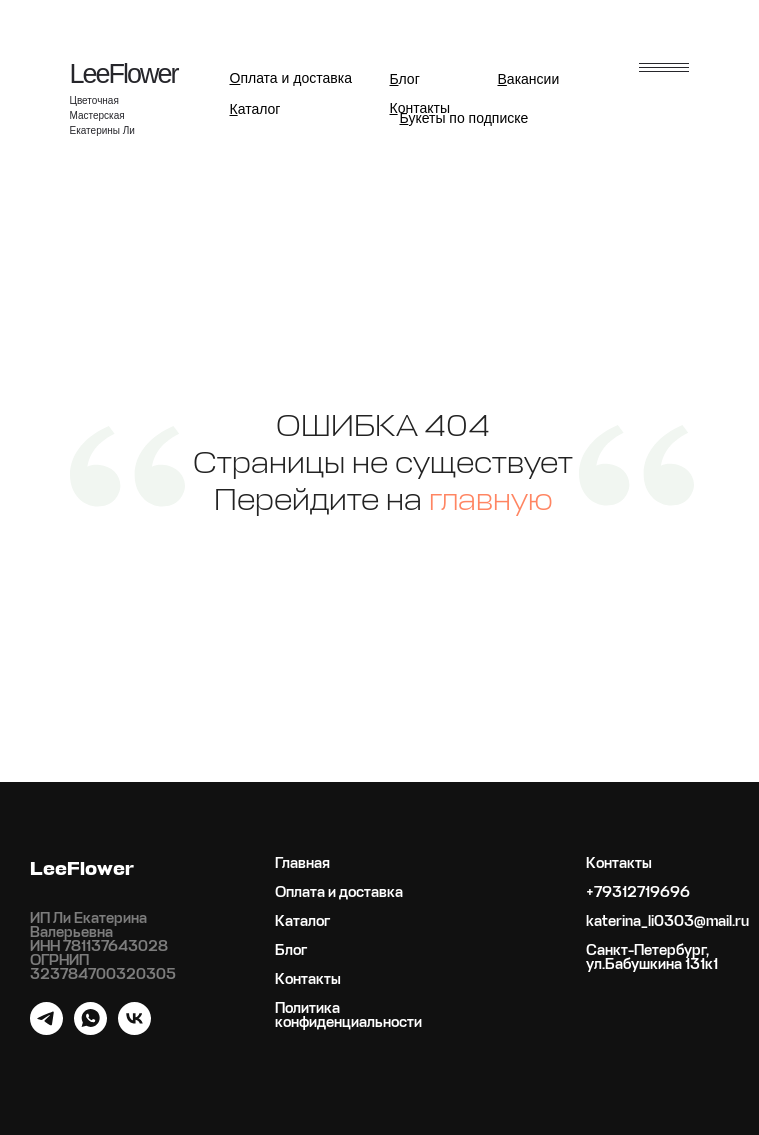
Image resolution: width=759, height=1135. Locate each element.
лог (405, 79)
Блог (291, 951)
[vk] (134, 1029)
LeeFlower (124, 74)
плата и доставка (291, 78)
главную (491, 501)
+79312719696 (638, 893)
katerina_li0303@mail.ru (667, 922)
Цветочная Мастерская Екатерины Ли (102, 115)
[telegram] (46, 1029)
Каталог (302, 922)
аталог (255, 109)
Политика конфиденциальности (348, 1016)
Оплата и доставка (339, 893)
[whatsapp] (90, 1029)
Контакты (308, 980)
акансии (529, 79)
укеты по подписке (464, 118)
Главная (302, 864)
